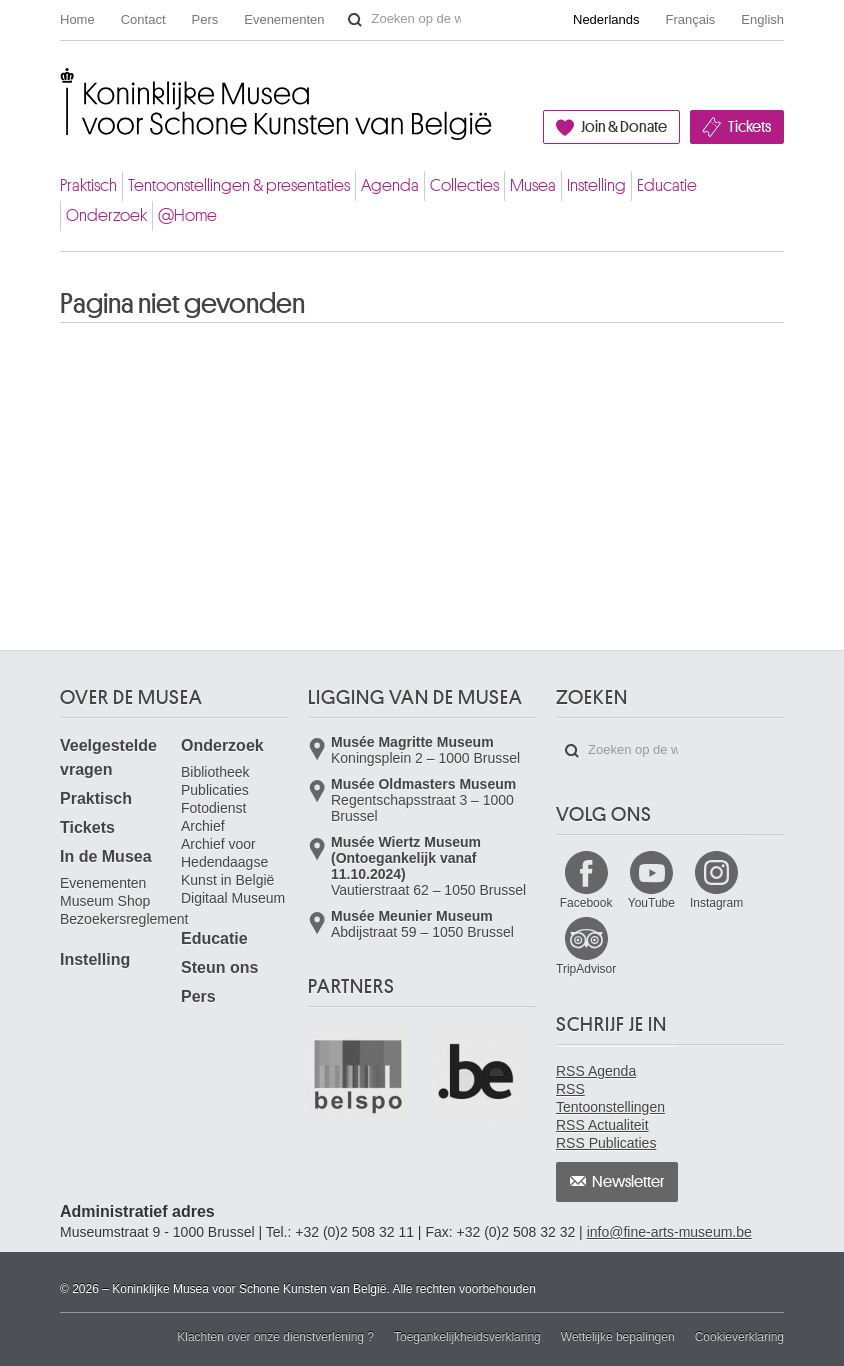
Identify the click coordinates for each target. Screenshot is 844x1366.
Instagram (716, 903)
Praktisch (88, 185)
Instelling (596, 185)
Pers (205, 19)
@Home (187, 215)
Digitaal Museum (233, 898)
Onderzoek (106, 215)
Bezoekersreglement (124, 919)
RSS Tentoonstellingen (610, 1098)
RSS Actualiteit (602, 1125)
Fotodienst (213, 808)
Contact (143, 19)
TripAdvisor (586, 969)
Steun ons (219, 967)
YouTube (651, 903)
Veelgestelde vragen (108, 757)
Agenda (390, 185)
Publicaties (215, 790)
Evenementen (284, 19)
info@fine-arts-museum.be (669, 1232)
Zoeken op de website (355, 20)
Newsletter (628, 1182)
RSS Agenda (596, 1071)
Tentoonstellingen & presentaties (239, 185)
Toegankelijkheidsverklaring (467, 1337)
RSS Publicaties (606, 1143)
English (762, 19)
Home (77, 19)
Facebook (586, 903)
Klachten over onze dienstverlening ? (275, 1337)
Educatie (667, 185)
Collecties (464, 185)
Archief (203, 826)
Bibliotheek (215, 772)
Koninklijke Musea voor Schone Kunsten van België (64, 83)
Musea (533, 185)
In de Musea (106, 856)
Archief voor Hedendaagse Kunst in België (227, 862)
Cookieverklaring (739, 1337)
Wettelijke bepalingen (618, 1337)
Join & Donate (624, 127)
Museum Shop (105, 901)
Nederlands (606, 19)
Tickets (749, 127)
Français (691, 19)
